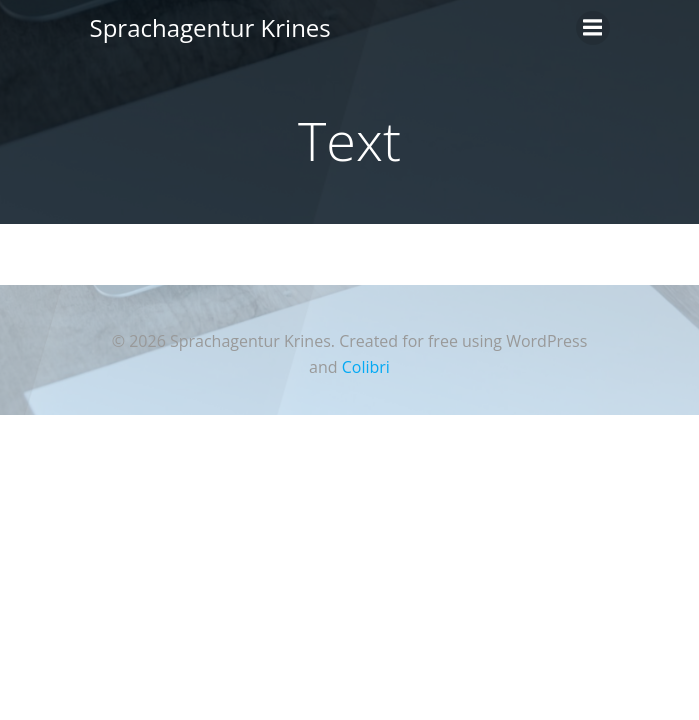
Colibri (366, 367)
